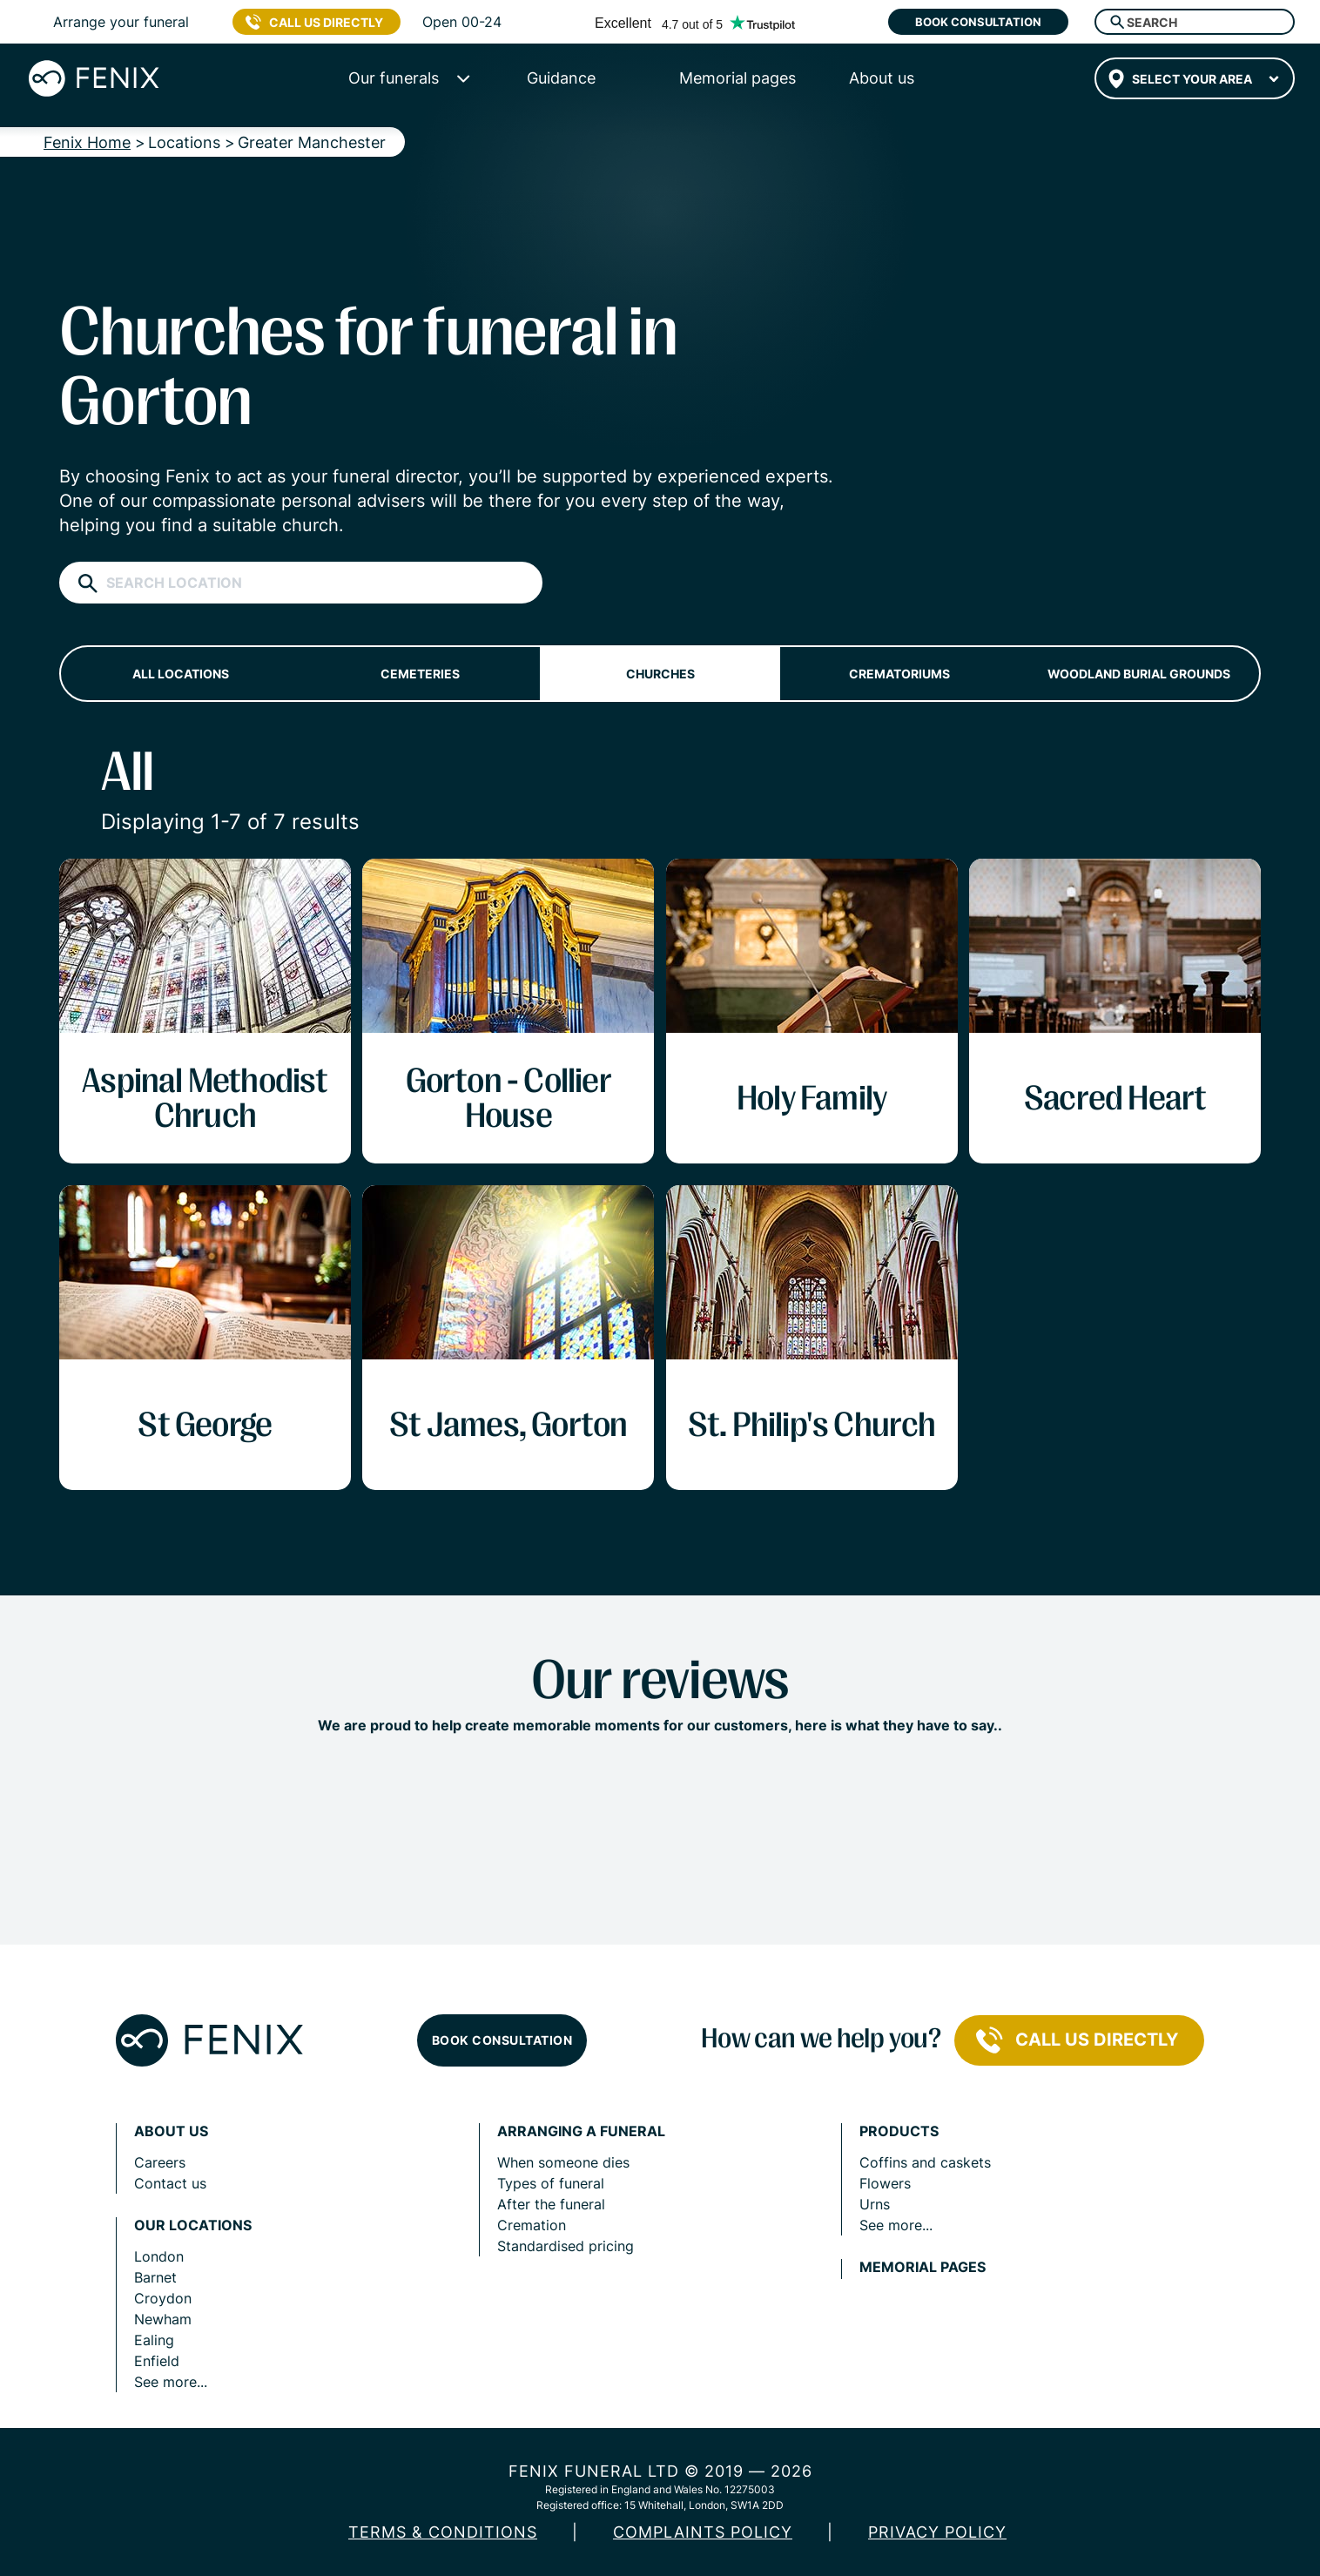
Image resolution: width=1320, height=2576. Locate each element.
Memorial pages (922, 2267)
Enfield (156, 2361)
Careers (159, 2162)
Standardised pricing (565, 2246)
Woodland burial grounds (1138, 673)
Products (899, 2131)
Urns (874, 2204)
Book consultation (978, 22)
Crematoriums (899, 673)
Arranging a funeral (581, 2131)
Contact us (170, 2183)
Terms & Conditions (442, 2532)
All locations (180, 673)
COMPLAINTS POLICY (702, 2532)
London (159, 2256)
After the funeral (551, 2204)
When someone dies (563, 2162)
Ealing (154, 2340)
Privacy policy (937, 2532)
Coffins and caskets (925, 2162)
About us (171, 2131)
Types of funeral (550, 2183)
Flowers (885, 2183)
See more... (170, 2382)
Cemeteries (420, 673)
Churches (660, 673)
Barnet (155, 2277)
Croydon (163, 2298)
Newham (163, 2319)
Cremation (531, 2225)
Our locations (193, 2225)
